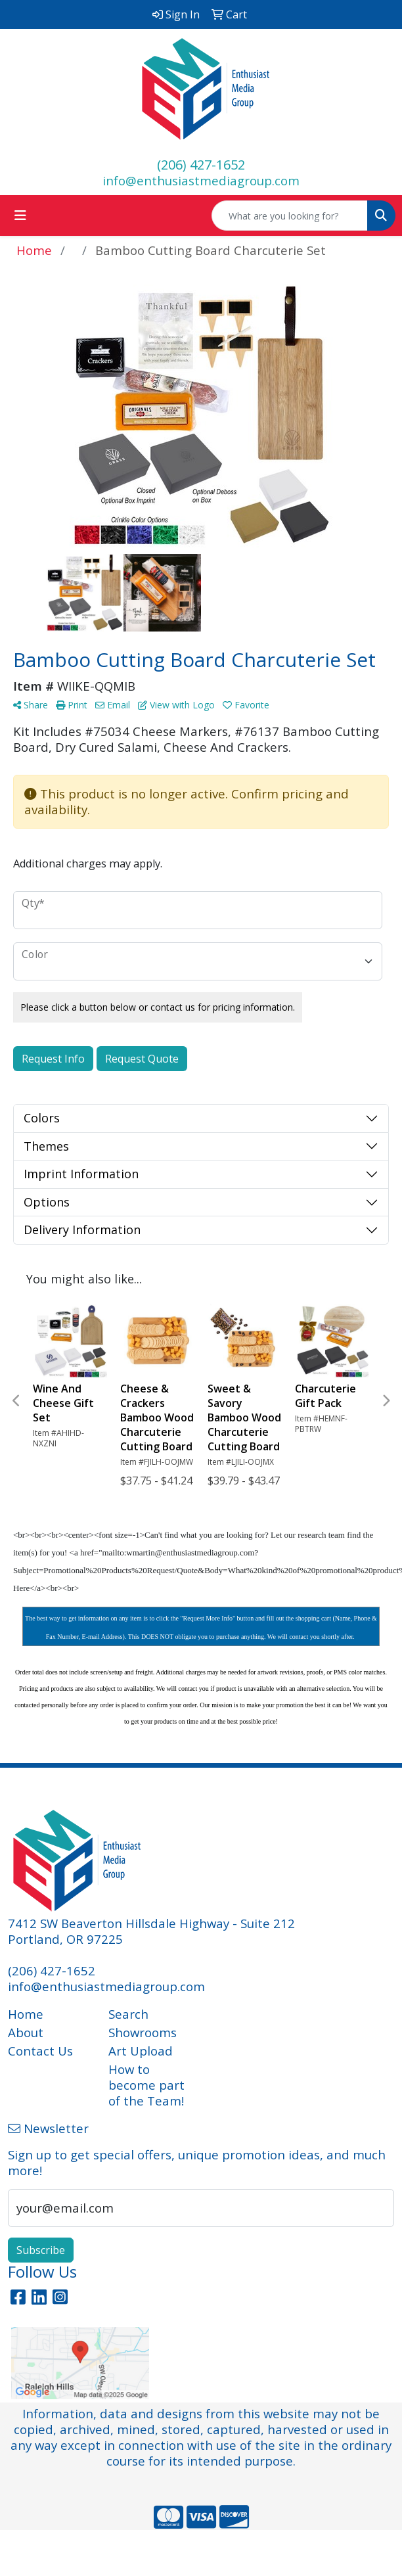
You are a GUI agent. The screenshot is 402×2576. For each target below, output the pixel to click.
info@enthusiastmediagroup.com (201, 180)
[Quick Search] (290, 215)
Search (128, 2014)
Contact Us (40, 2050)
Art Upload (140, 2050)
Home (25, 2014)
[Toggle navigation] (20, 215)
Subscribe (40, 2250)
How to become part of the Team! (146, 2085)
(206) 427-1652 (201, 164)
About (25, 2032)
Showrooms (142, 2032)
